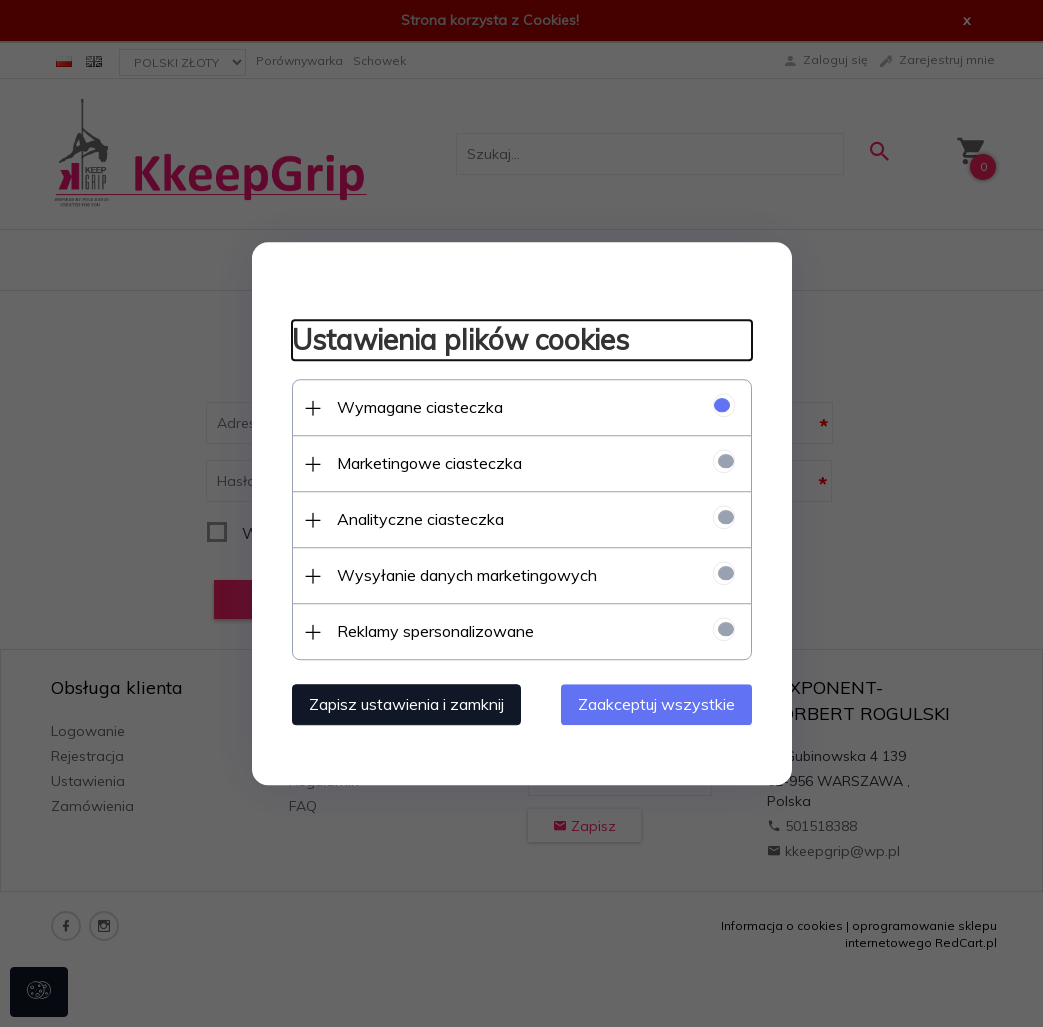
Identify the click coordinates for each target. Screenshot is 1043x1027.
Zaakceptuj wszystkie (656, 704)
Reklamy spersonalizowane (435, 631)
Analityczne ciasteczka (420, 519)
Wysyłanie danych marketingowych (467, 575)
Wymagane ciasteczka (420, 407)
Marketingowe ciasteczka (429, 463)
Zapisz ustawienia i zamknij (406, 704)
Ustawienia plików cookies (460, 340)
